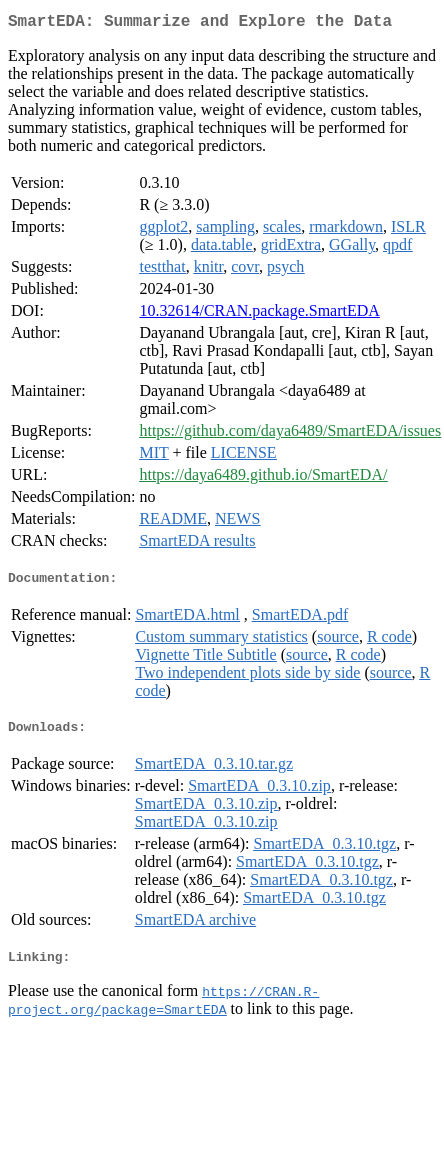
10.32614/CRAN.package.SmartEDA (259, 314)
